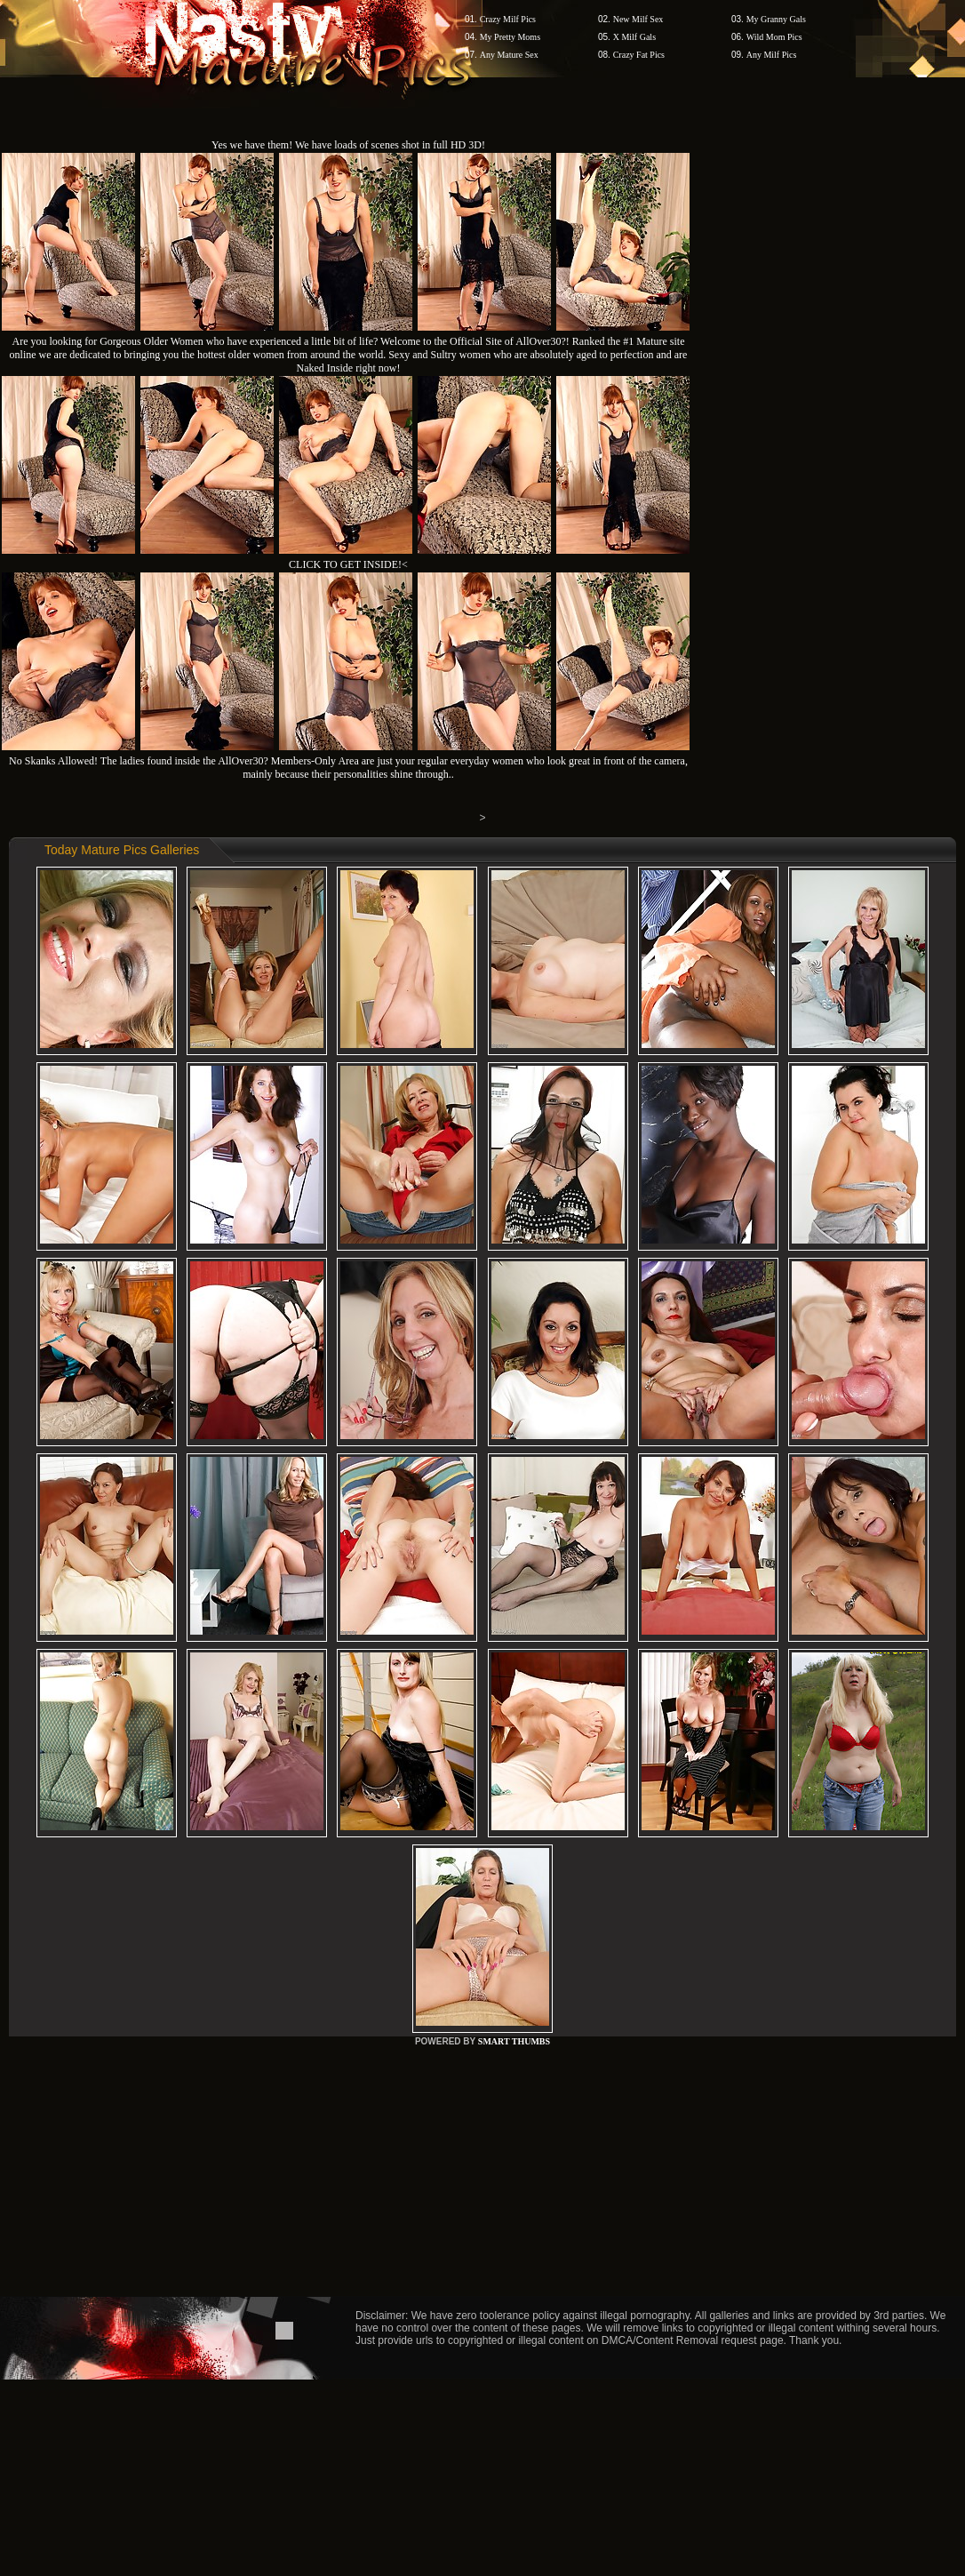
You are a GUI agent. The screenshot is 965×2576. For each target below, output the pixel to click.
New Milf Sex (638, 19)
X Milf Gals (634, 37)
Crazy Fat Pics (639, 55)
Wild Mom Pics (774, 37)
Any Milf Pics (771, 55)
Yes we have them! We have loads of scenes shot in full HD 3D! (348, 145)
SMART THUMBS (514, 2041)
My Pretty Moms (510, 37)
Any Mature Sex (509, 55)
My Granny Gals (776, 19)
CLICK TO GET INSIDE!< (348, 564)
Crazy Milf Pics (508, 19)
